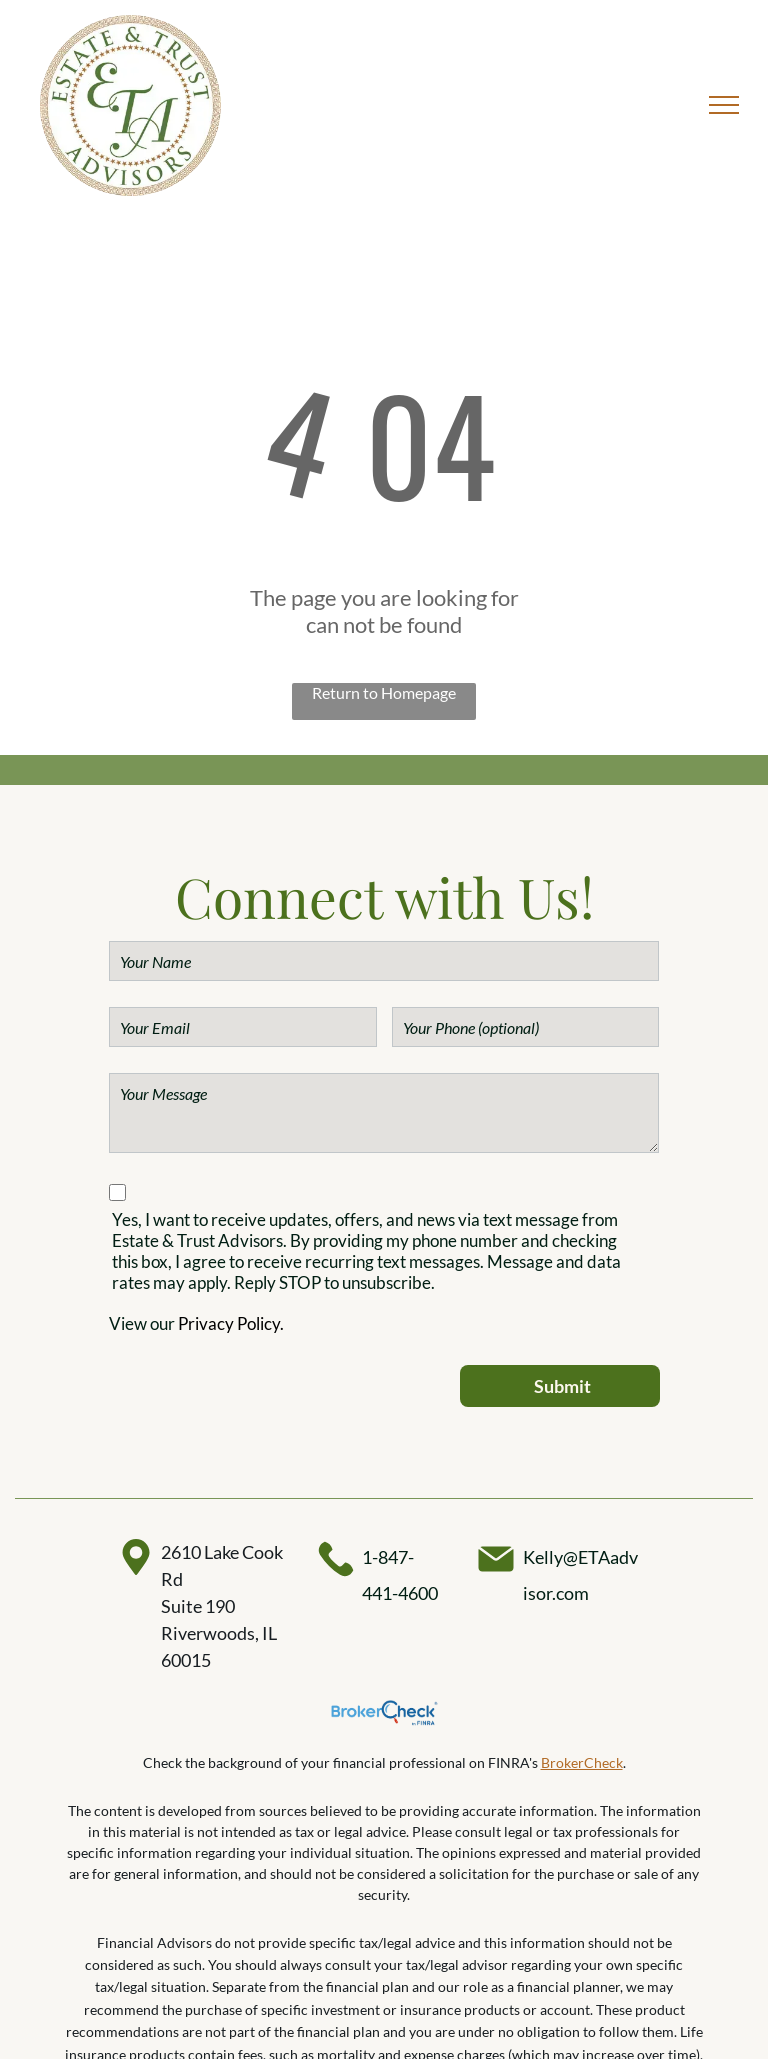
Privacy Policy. (231, 1323)
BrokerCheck (582, 1762)
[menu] (724, 105)
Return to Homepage (384, 692)
